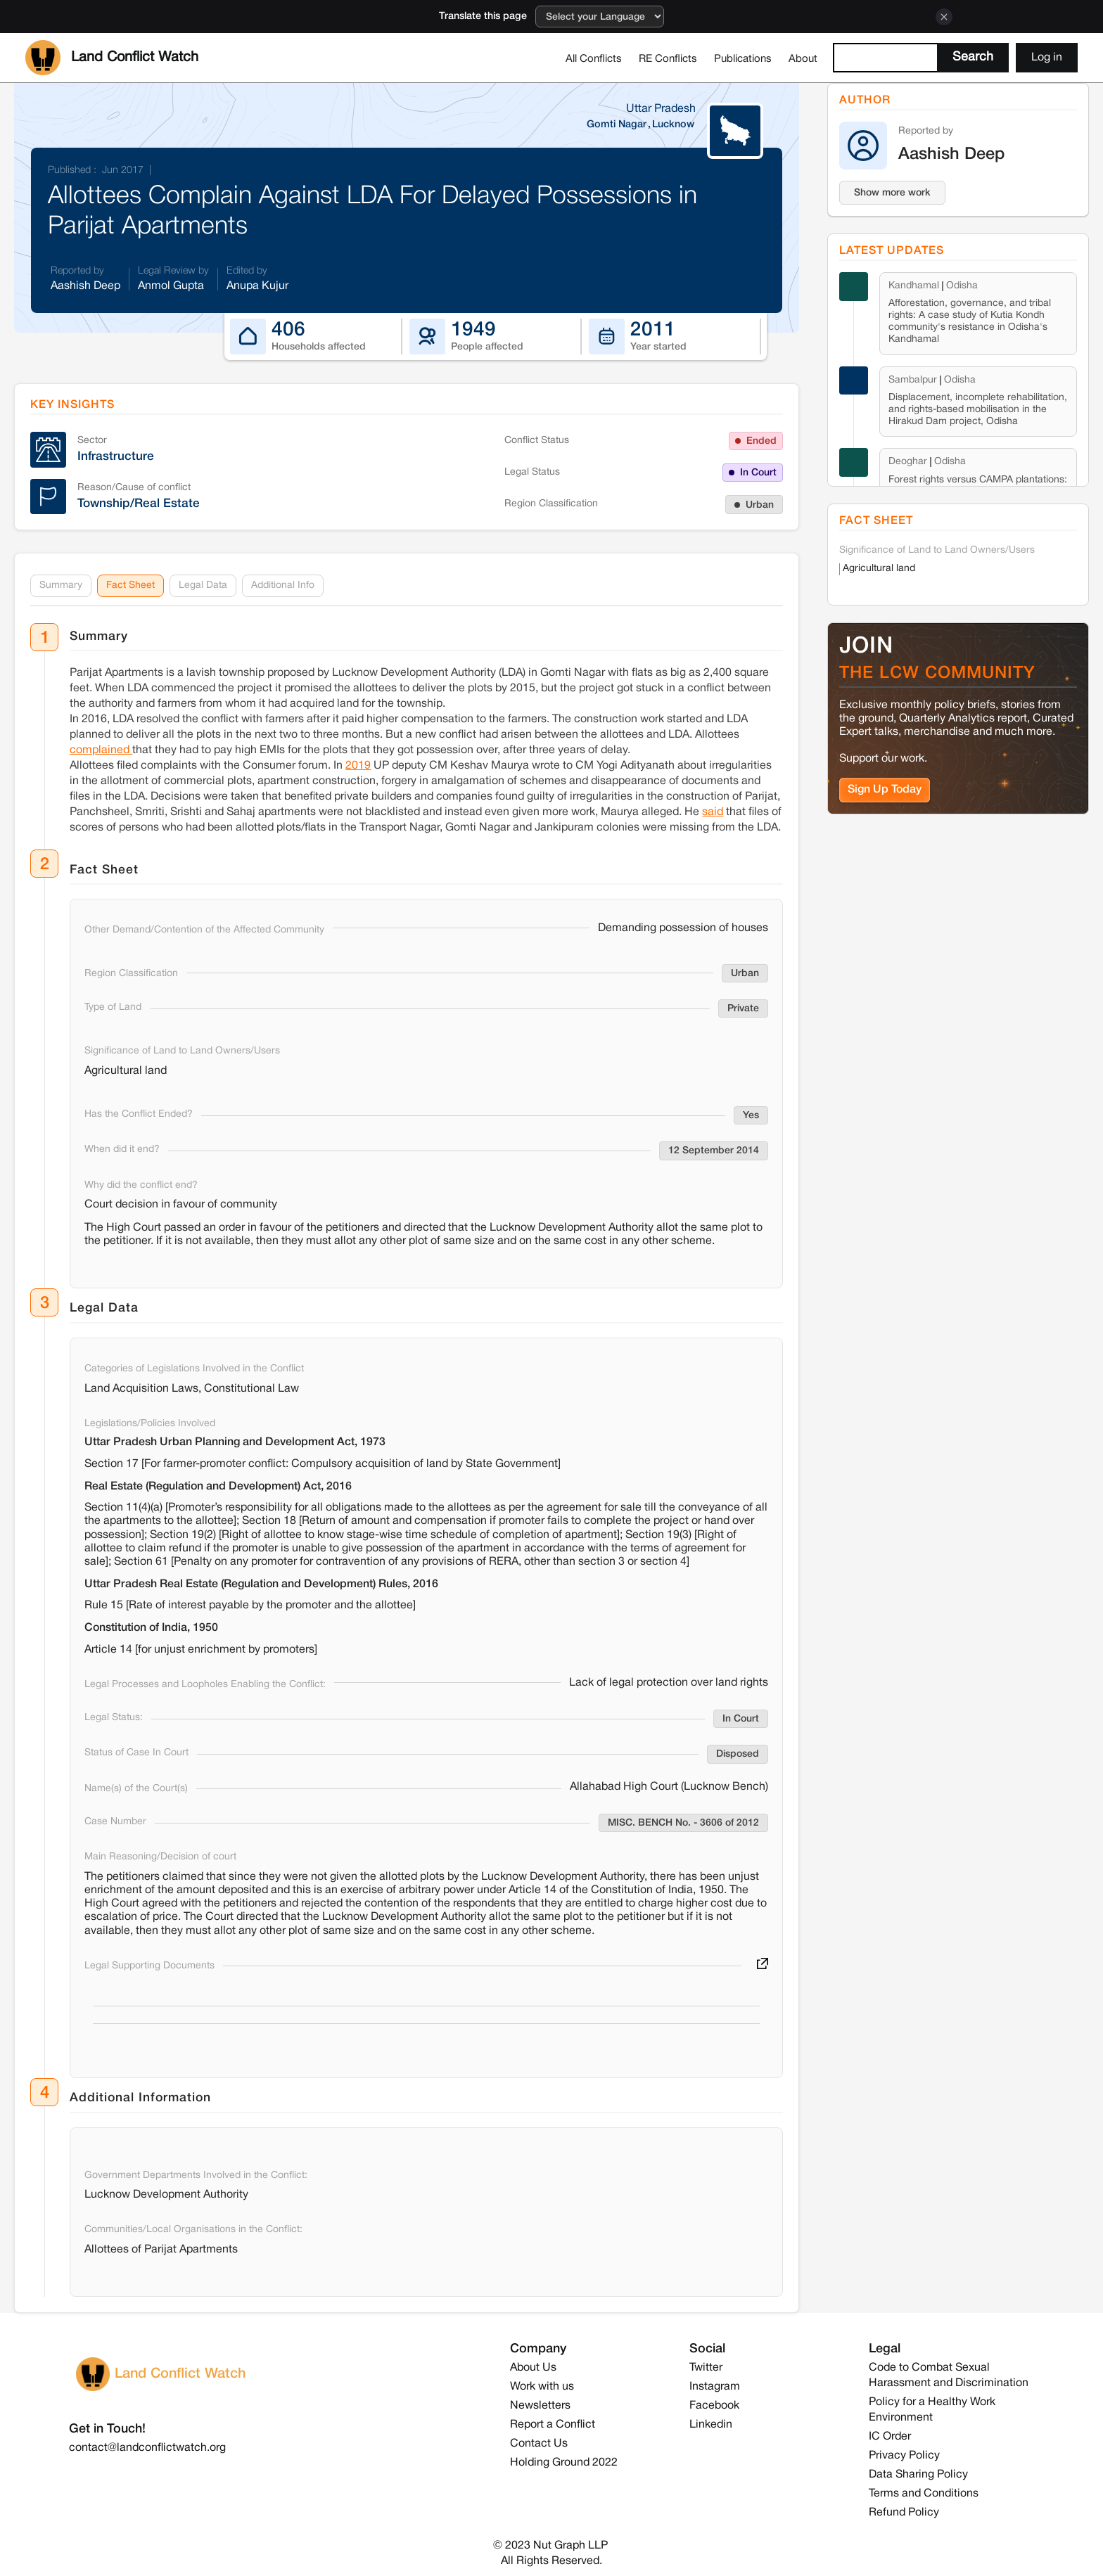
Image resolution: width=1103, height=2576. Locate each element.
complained (101, 750)
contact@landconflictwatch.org (147, 2448)
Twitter (705, 2368)
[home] (111, 57)
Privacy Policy (904, 2456)
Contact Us (539, 2444)
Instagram (714, 2387)
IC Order (890, 2437)
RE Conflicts (668, 59)
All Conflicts (594, 59)
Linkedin (710, 2425)
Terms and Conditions (923, 2494)
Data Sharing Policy (918, 2475)
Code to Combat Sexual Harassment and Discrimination (948, 2375)
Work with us (542, 2387)
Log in (1046, 58)
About (803, 59)
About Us (533, 2368)
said (712, 812)
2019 (358, 766)
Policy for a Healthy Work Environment (932, 2410)
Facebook (714, 2406)
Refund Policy (904, 2513)
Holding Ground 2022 (564, 2463)
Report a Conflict (552, 2425)
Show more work (892, 193)
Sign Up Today (885, 789)
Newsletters (540, 2406)
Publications (743, 59)
